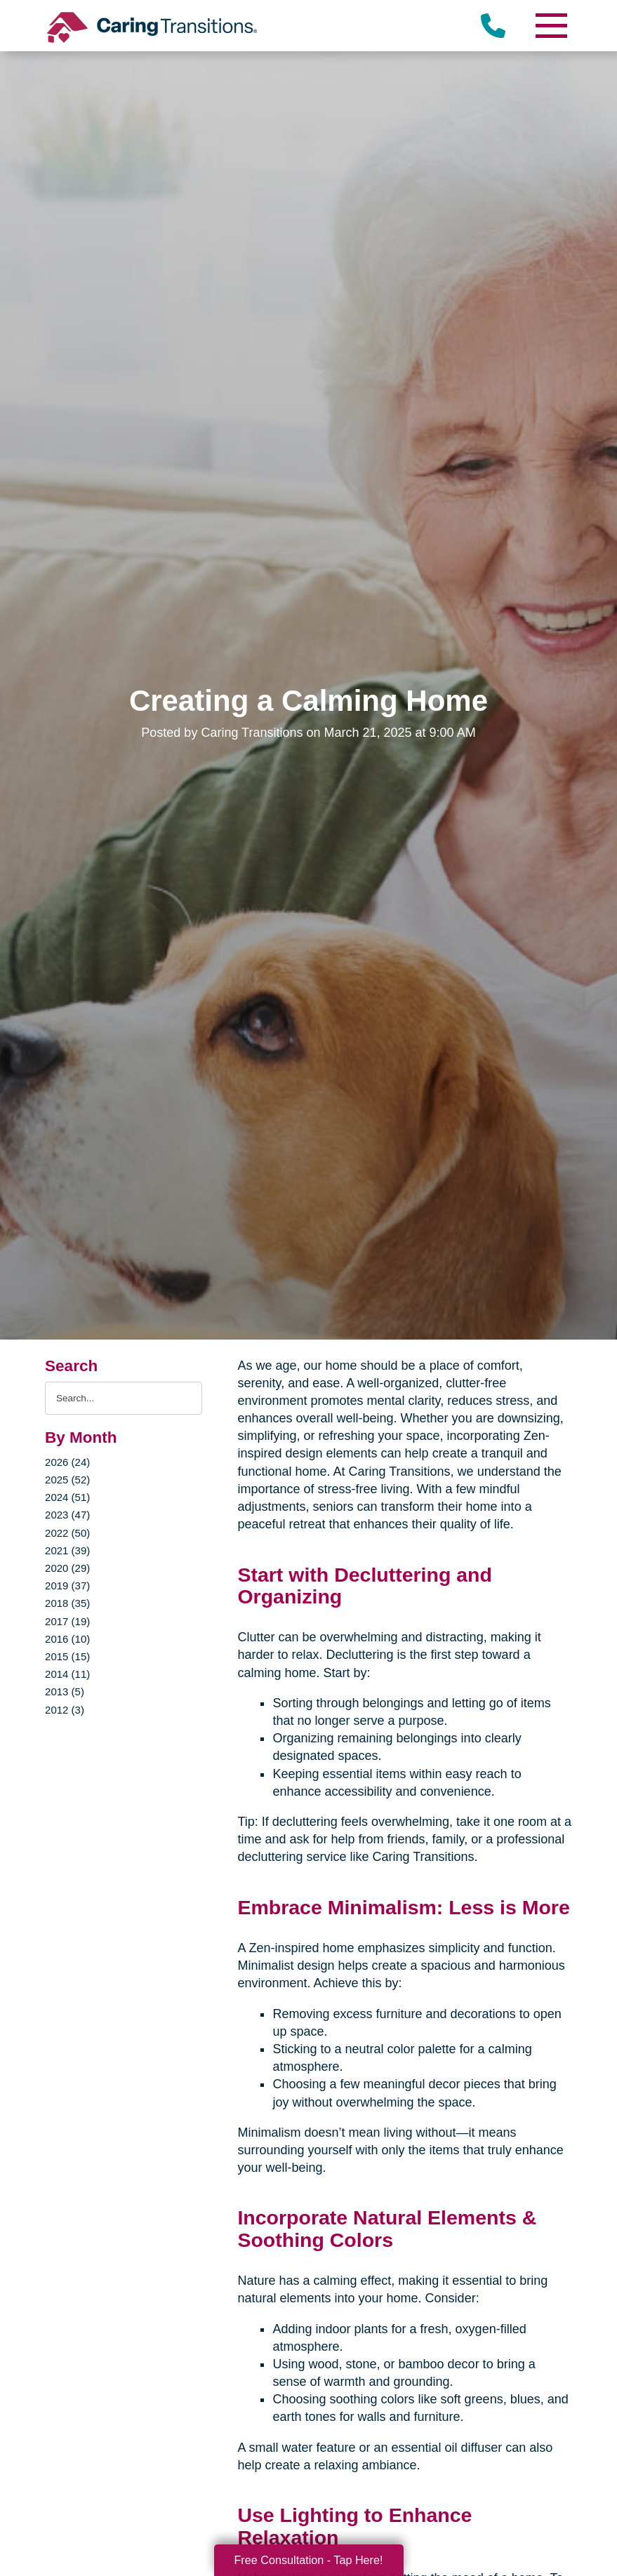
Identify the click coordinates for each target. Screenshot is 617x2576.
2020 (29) (67, 1568)
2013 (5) (64, 1691)
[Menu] (551, 25)
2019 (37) (67, 1585)
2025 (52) (67, 1480)
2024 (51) (67, 1497)
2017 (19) (67, 1621)
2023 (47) (67, 1515)
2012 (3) (64, 1710)
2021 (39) (67, 1550)
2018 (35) (67, 1603)
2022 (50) (67, 1533)
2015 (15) (67, 1656)
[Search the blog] (123, 1398)
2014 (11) (67, 1674)
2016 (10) (67, 1639)
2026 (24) (67, 1462)
